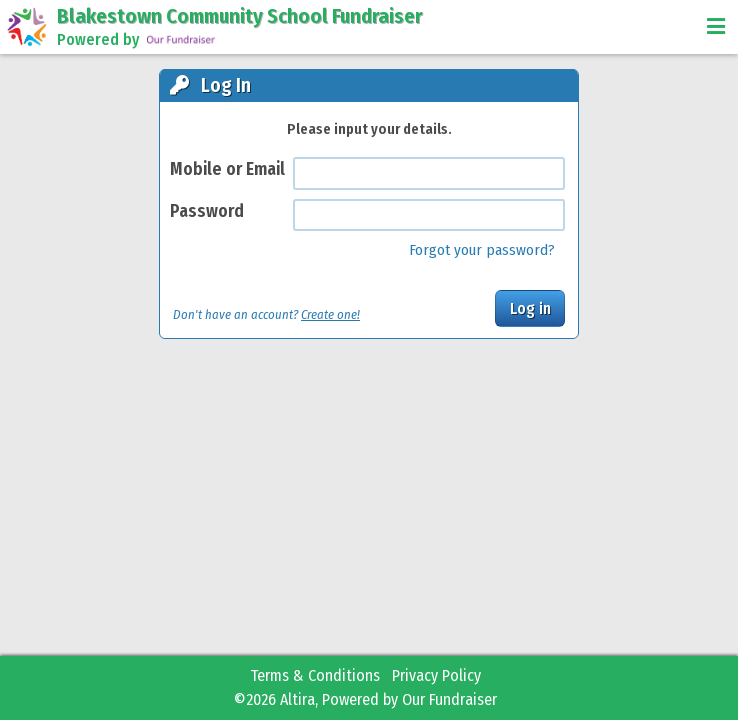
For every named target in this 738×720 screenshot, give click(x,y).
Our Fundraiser (449, 699)
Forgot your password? (482, 250)
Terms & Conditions (315, 675)
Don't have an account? (266, 314)
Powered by (137, 40)
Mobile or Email (227, 169)
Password (207, 211)
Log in (530, 308)
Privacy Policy (436, 675)
